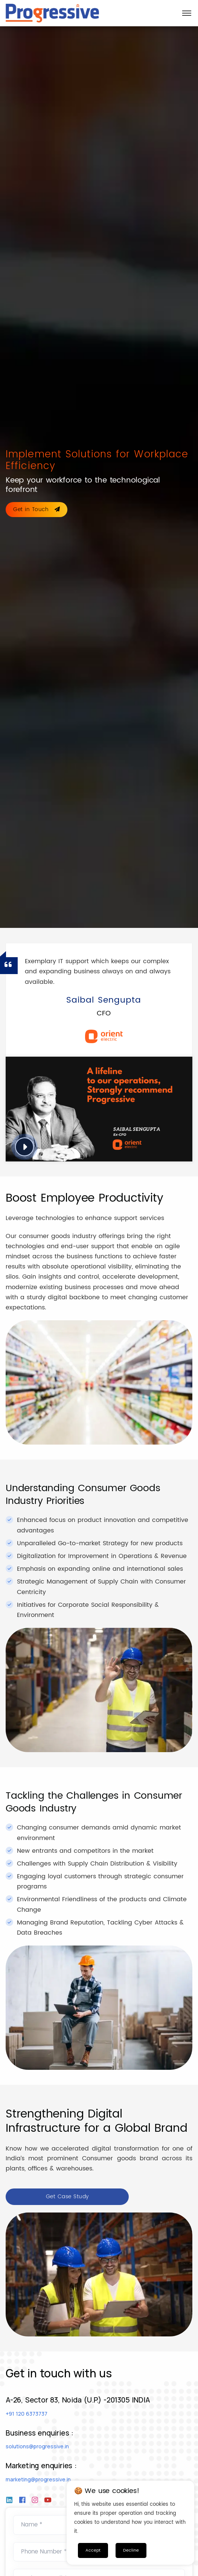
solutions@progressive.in (37, 2446)
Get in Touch (36, 509)
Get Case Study (67, 2196)
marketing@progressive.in (38, 2479)
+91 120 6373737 (26, 2413)
